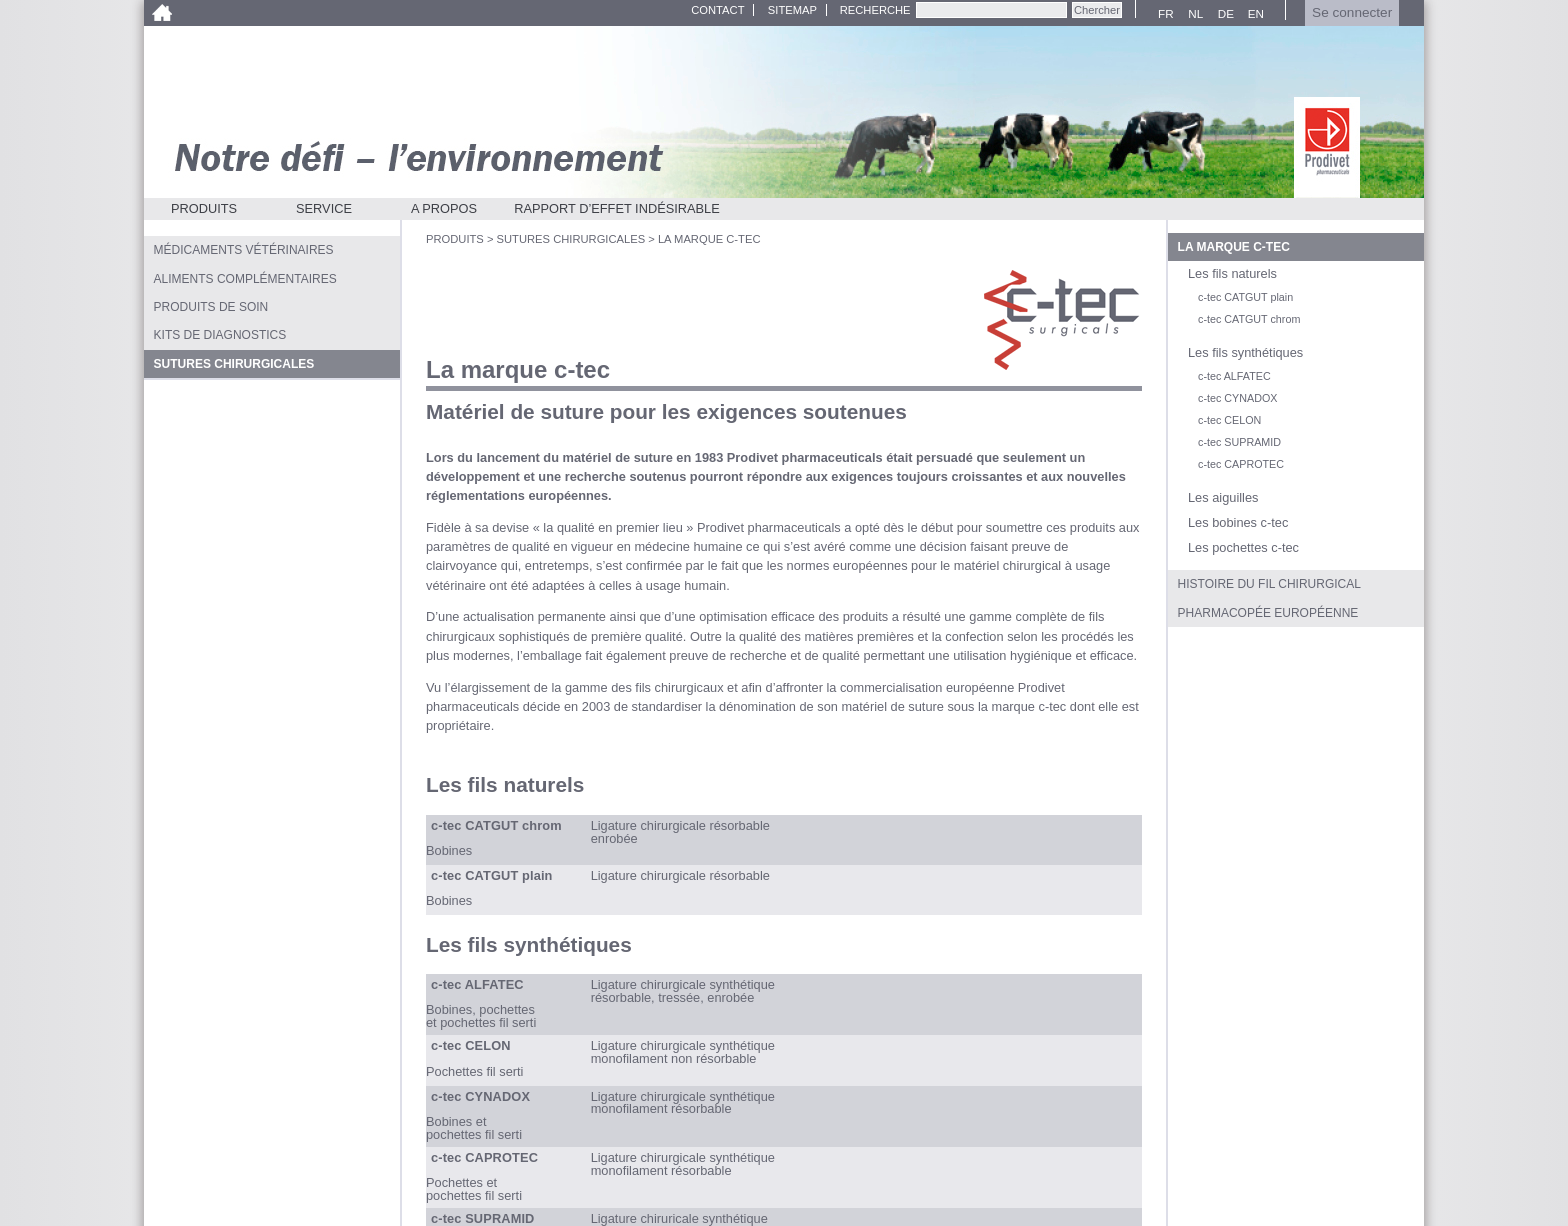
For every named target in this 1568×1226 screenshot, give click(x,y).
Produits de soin (211, 307)
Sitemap (792, 10)
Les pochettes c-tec (1243, 547)
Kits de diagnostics (220, 335)
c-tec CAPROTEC (1241, 464)
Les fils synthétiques (1245, 352)
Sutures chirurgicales (571, 239)
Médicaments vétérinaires (244, 250)
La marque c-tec (1234, 247)
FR (1163, 14)
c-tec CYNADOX (1237, 398)
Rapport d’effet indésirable (617, 208)
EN (1253, 14)
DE (1223, 14)
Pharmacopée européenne (1268, 613)
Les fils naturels (1232, 273)
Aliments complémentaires (245, 279)
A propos (444, 208)
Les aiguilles (1223, 497)
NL (1193, 14)
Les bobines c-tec (1238, 522)
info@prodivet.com (1040, 1180)
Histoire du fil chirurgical (1269, 584)
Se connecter (1352, 12)
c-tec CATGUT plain (1245, 297)
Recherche (875, 10)
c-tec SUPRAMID (1239, 442)
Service (324, 208)
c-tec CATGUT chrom (1249, 319)
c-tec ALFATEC (1234, 376)
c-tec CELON (1229, 420)
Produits (204, 208)
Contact (717, 10)
